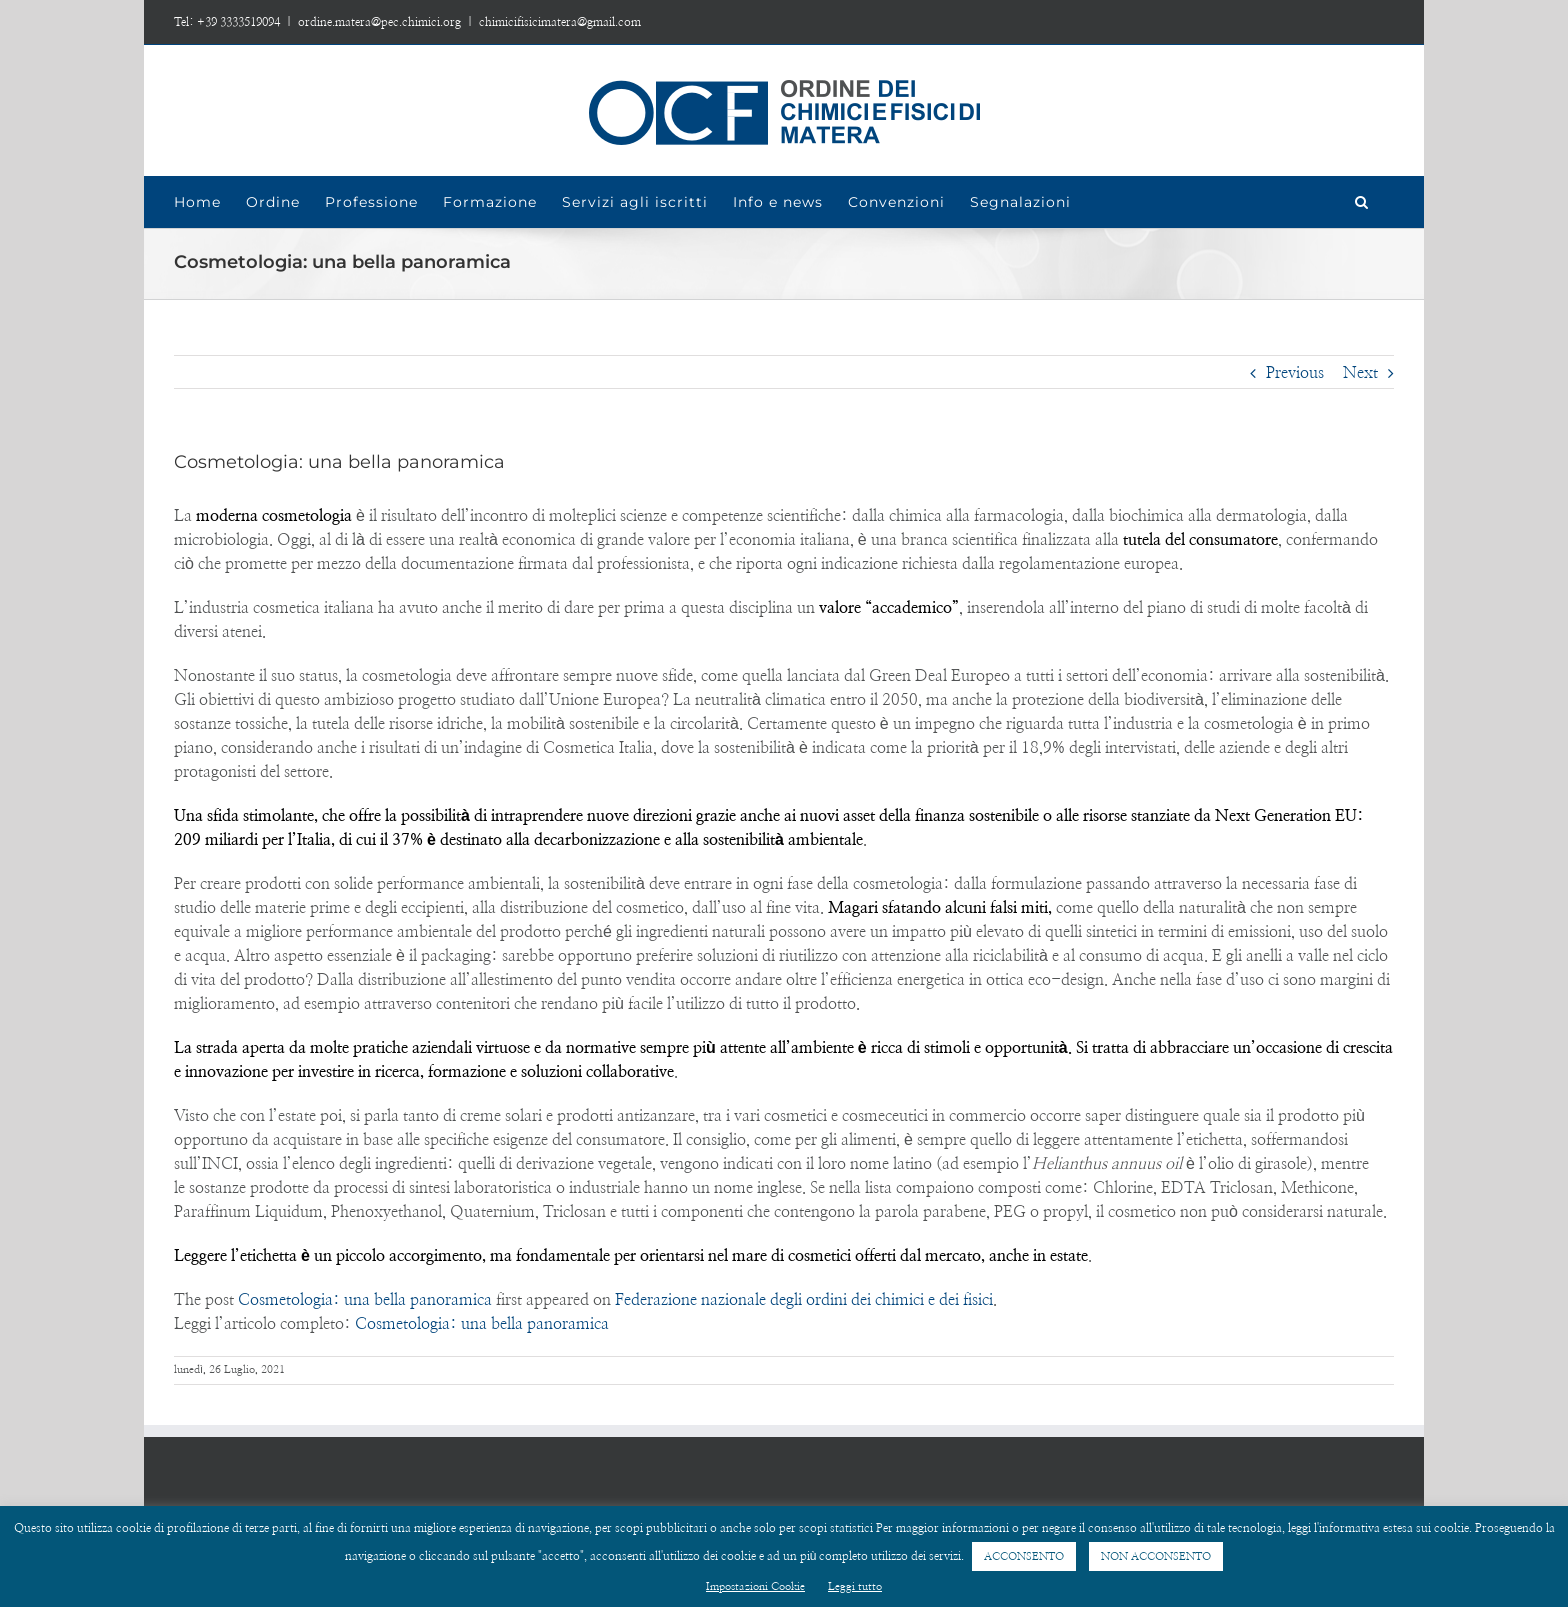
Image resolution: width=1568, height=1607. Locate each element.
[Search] (1362, 202)
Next (1360, 373)
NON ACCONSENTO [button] (1156, 1556)
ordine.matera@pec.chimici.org (379, 22)
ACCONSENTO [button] (1024, 1556)
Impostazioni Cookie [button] (755, 1586)
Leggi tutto (855, 1586)
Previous (1295, 373)
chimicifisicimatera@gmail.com (560, 22)
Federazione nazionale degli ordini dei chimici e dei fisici (804, 1300)
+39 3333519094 (238, 22)
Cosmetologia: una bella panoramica (365, 1300)
